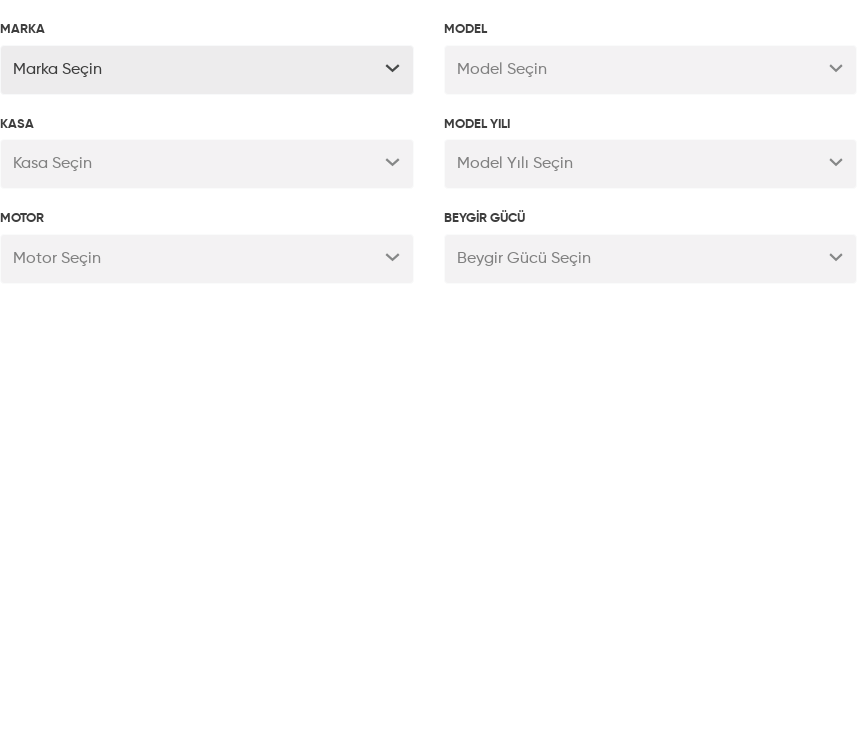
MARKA (22, 29)
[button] (207, 70)
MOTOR (22, 218)
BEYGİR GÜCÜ (484, 218)
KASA (17, 124)
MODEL (465, 29)
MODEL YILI (477, 124)
